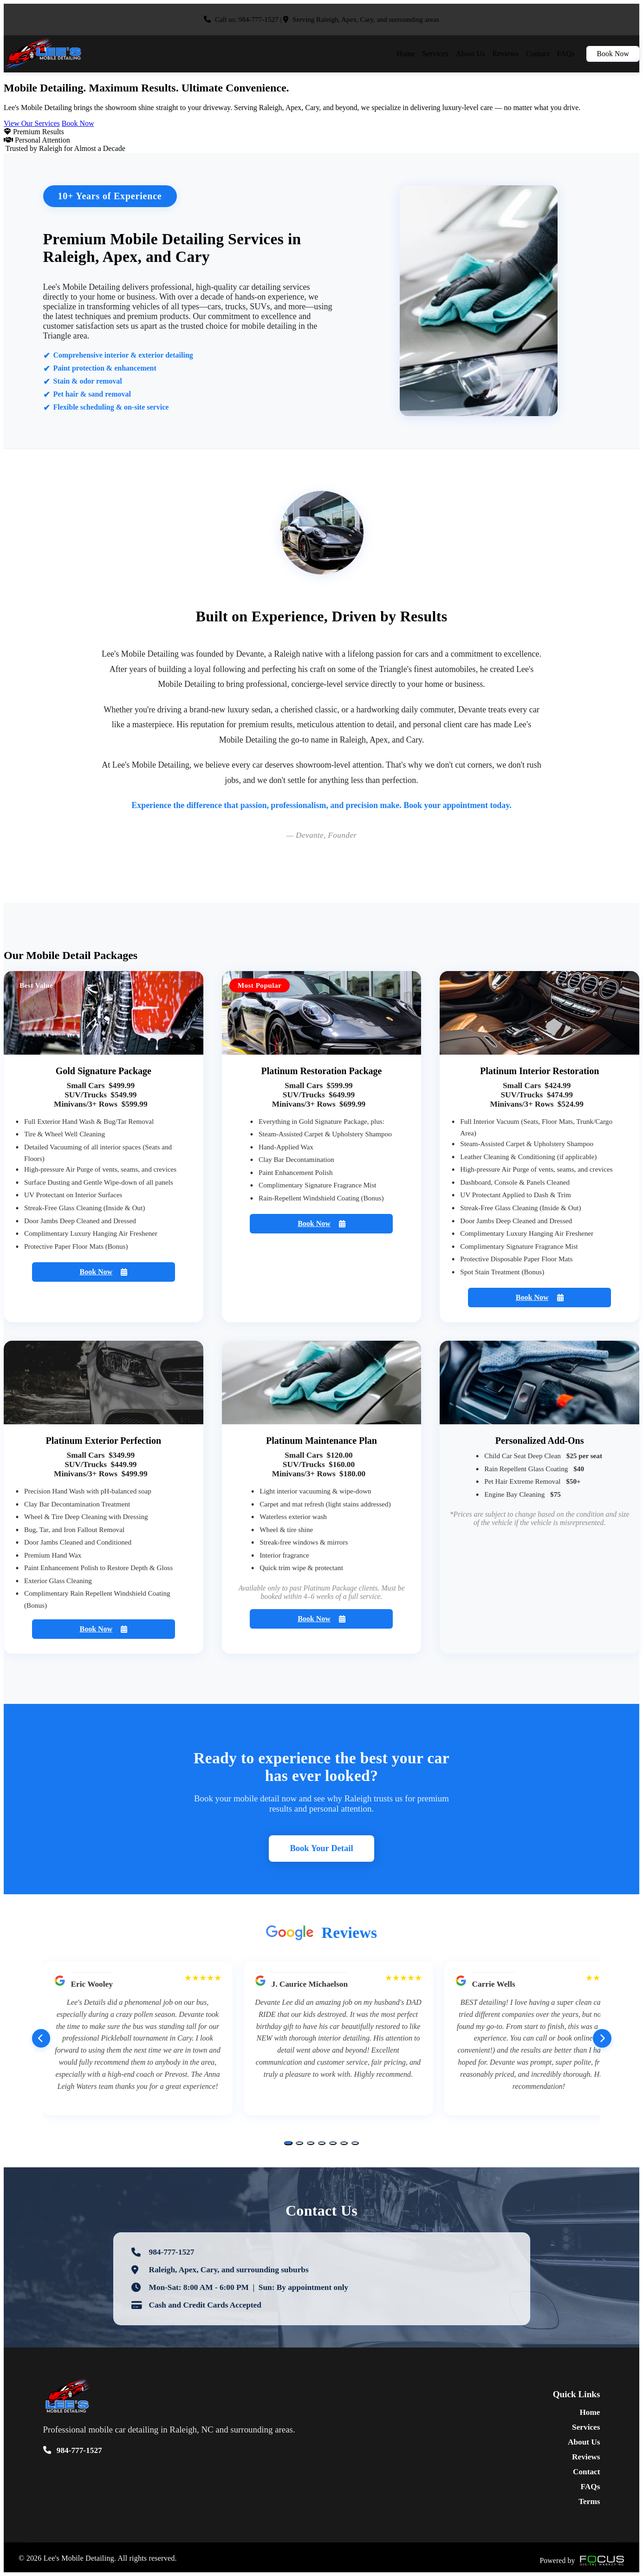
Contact (538, 54)
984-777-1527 (259, 19)
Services (435, 54)
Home (405, 54)
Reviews (506, 54)
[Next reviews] (602, 2038)
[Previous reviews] (41, 2038)
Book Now (613, 54)
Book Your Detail (321, 1848)
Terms (589, 2501)
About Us (470, 54)
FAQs (566, 54)
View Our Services (32, 123)
